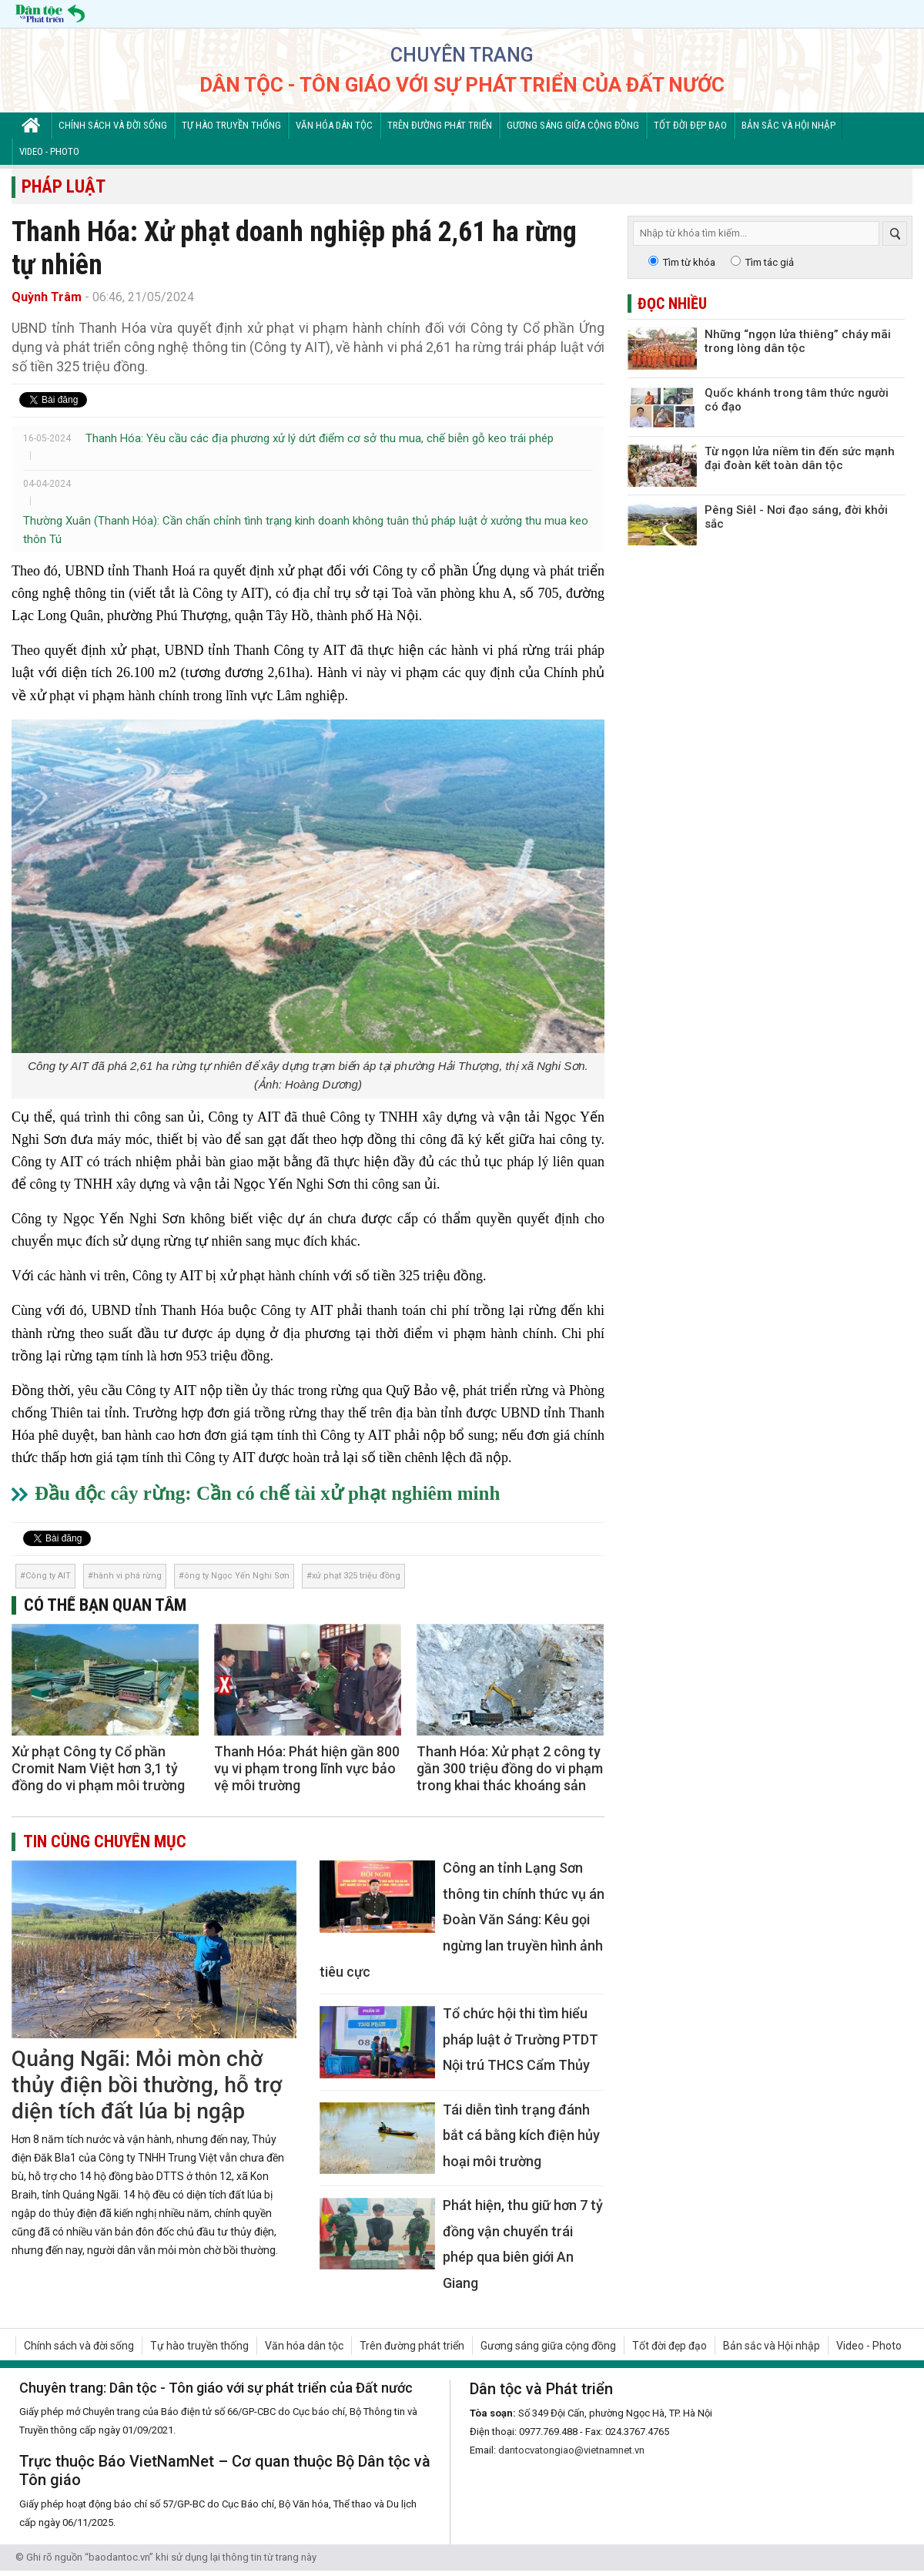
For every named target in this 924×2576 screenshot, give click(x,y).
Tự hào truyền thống (231, 125)
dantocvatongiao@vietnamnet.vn (571, 2450)
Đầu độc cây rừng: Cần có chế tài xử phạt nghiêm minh (267, 1493)
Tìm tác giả (769, 262)
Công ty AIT (48, 1576)
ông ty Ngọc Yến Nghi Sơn (237, 1576)
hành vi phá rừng (127, 1576)
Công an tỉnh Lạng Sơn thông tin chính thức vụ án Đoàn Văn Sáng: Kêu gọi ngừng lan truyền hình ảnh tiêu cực (462, 1919)
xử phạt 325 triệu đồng (356, 1576)
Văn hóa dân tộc (334, 125)
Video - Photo (49, 151)
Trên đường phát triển (439, 125)
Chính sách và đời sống (113, 125)
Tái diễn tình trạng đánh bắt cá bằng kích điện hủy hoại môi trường (521, 2135)
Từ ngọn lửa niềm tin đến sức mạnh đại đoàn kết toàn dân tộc (800, 458)
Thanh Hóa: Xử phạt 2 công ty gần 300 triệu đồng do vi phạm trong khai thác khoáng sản (510, 1768)
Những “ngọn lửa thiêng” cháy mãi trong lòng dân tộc (798, 341)
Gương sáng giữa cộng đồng (573, 125)
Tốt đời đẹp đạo (690, 125)
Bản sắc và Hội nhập (788, 125)
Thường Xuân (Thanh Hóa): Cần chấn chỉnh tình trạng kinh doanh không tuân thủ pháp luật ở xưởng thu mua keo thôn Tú (305, 530)
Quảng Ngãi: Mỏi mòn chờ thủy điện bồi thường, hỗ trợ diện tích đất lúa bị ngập (147, 2084)
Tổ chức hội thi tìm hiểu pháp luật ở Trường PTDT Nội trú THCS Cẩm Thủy (520, 2039)
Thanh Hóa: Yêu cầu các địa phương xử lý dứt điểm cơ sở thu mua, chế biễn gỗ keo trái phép (319, 438)
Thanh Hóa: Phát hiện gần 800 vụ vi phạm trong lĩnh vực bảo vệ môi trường (307, 1768)
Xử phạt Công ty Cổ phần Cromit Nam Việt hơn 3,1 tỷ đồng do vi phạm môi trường (98, 1768)
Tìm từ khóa (689, 262)
